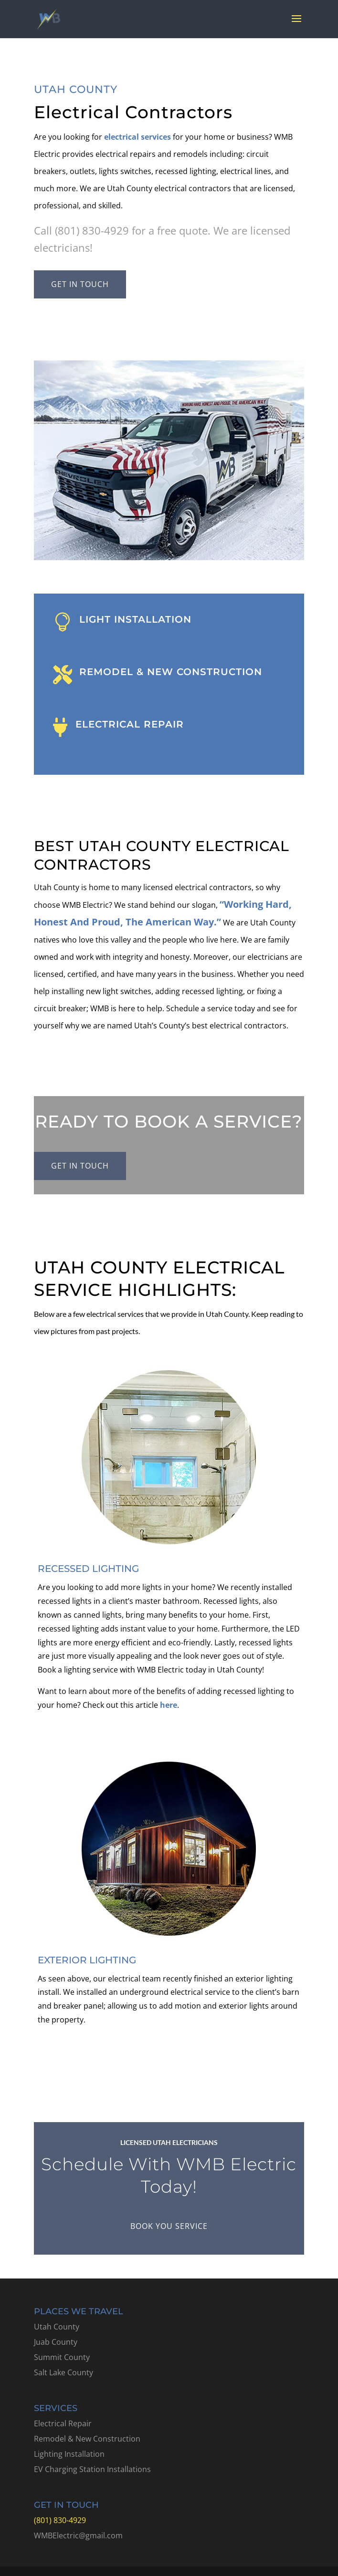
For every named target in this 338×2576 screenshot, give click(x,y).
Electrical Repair (63, 2423)
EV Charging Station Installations (92, 2469)
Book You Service (169, 2226)
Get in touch (80, 284)
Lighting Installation (69, 2454)
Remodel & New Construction (87, 2438)
